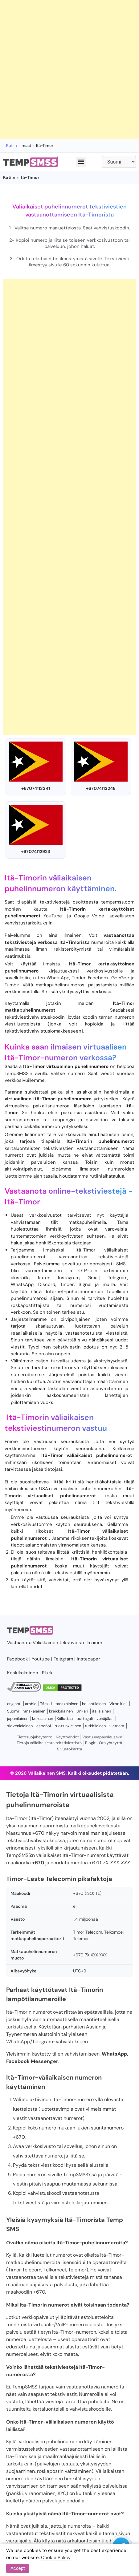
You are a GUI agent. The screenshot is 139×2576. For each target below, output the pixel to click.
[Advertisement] (69, 69)
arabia (30, 1703)
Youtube (41, 1659)
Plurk (47, 1673)
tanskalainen (66, 1703)
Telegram (63, 1659)
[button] (81, 162)
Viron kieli (118, 1703)
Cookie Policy (56, 2557)
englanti (14, 1703)
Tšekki (46, 1703)
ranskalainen (33, 1711)
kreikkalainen (61, 1711)
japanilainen (17, 1718)
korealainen (42, 1718)
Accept (17, 2568)
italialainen (101, 1711)
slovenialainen (20, 1726)
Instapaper (88, 1659)
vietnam (116, 1726)
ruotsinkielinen (68, 1726)
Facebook (17, 1659)
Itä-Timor (22, 1202)
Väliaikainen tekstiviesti (58, 1643)
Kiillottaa (65, 1718)
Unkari (82, 1711)
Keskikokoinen (22, 1673)
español (43, 1726)
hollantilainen (94, 1703)
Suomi (13, 1711)
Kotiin (11, 145)
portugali (84, 1718)
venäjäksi (104, 1718)
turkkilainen (95, 1726)
